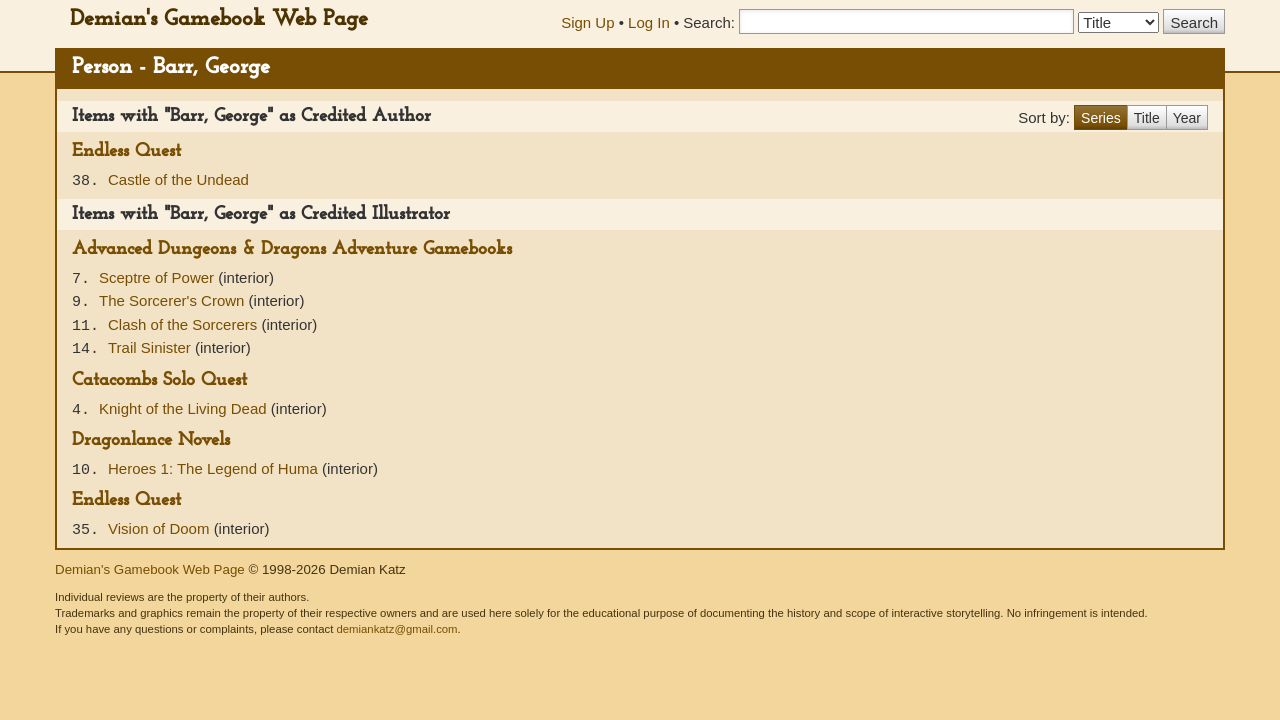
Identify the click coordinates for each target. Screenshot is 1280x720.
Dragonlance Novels (151, 440)
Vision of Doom (161, 528)
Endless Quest (126, 151)
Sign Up (587, 22)
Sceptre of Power (158, 277)
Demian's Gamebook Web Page (219, 19)
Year (1187, 118)
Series (1101, 118)
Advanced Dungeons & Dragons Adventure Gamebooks (292, 249)
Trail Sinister (151, 347)
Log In (649, 22)
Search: (709, 22)
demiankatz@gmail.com (396, 629)
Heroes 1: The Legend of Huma (215, 468)
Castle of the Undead (178, 179)
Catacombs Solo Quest (159, 380)
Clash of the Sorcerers (184, 324)
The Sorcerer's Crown (174, 300)
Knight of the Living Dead (185, 408)
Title (1147, 118)
